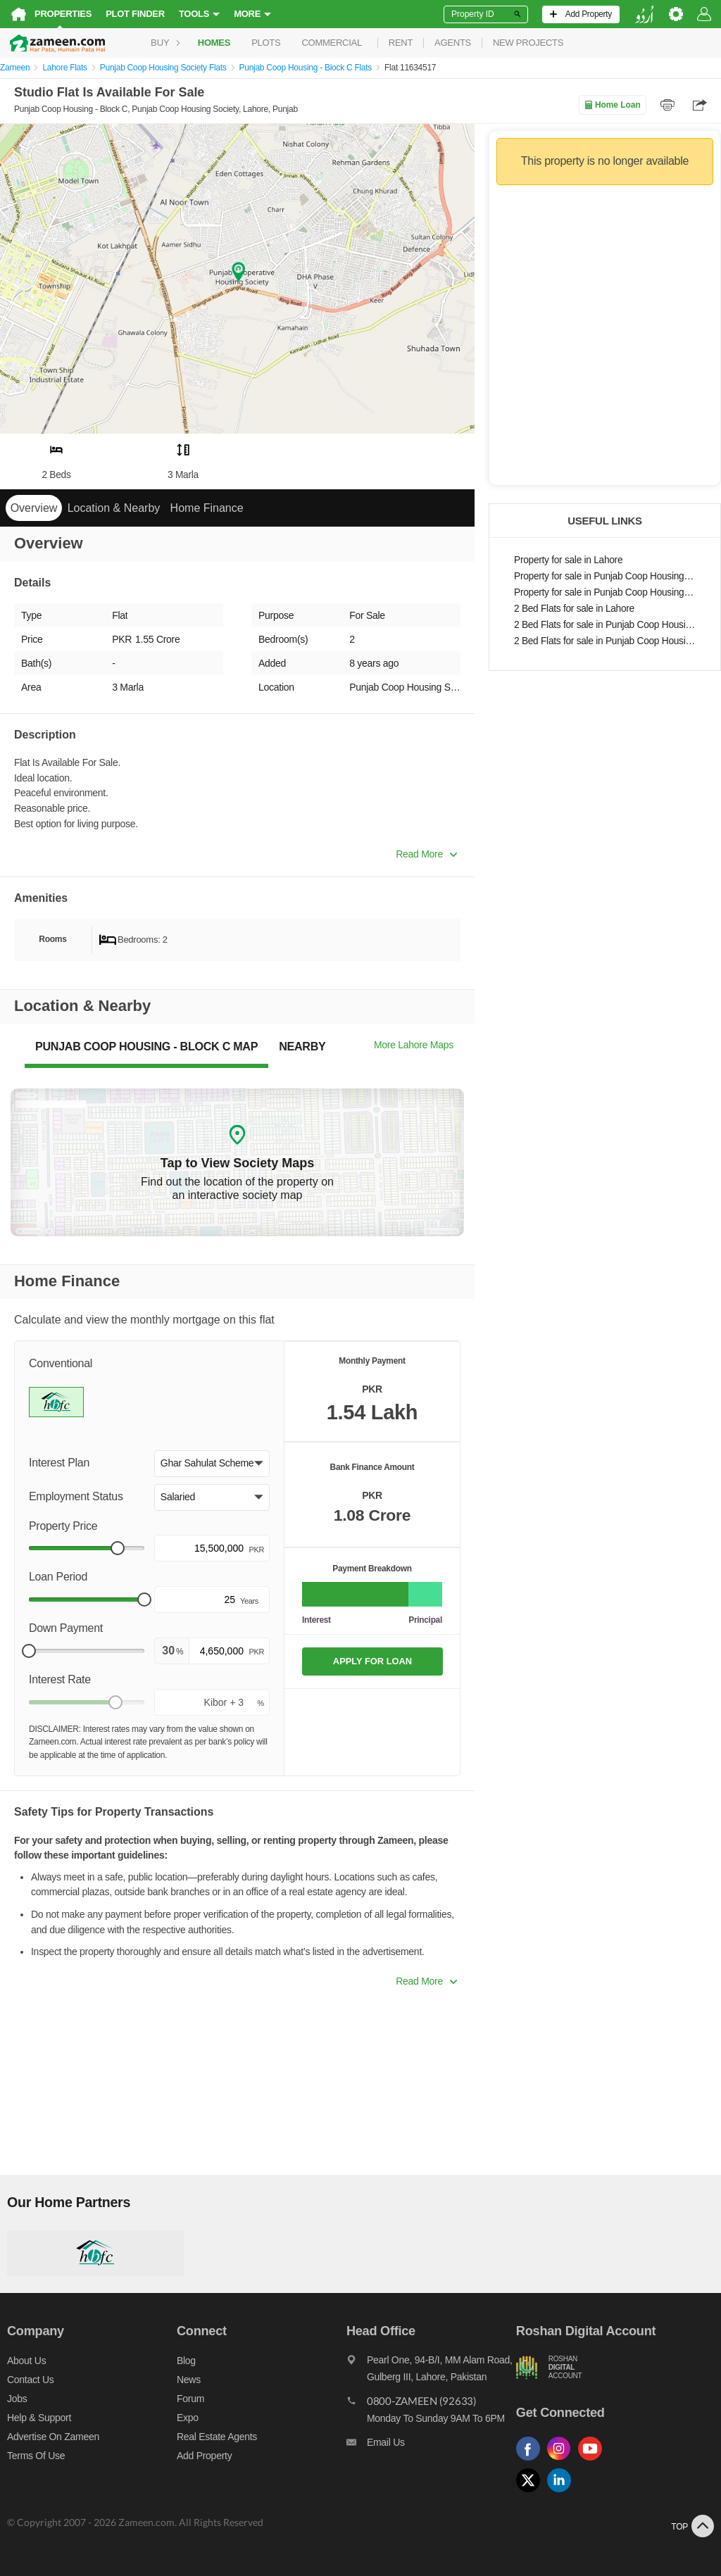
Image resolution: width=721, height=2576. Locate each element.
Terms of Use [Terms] (36, 2455)
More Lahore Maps (413, 1044)
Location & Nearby (114, 508)
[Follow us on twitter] (531, 2492)
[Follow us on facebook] (531, 2461)
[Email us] (431, 2445)
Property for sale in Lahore (568, 560)
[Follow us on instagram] (562, 2461)
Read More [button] (426, 854)
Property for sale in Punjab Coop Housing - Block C (605, 592)
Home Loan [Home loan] (612, 105)
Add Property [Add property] (204, 2455)
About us (26, 2360)
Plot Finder (135, 13)
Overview (34, 508)
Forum (190, 2398)
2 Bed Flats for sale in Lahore (574, 608)
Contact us (30, 2379)
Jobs (17, 2398)
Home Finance (207, 508)
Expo (188, 2417)
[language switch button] (644, 14)
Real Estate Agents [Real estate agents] (217, 2436)
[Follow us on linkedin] (562, 2492)
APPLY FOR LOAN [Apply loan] (372, 1661)
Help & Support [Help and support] (39, 2417)
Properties (63, 13)
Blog (186, 2360)
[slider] (118, 1548)
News (189, 2379)
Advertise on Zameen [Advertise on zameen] (53, 2436)
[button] (212, 1463)
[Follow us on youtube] (593, 2461)
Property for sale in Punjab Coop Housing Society (605, 576)
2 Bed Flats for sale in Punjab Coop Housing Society (605, 625)
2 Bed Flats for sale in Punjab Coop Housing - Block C (605, 641)
